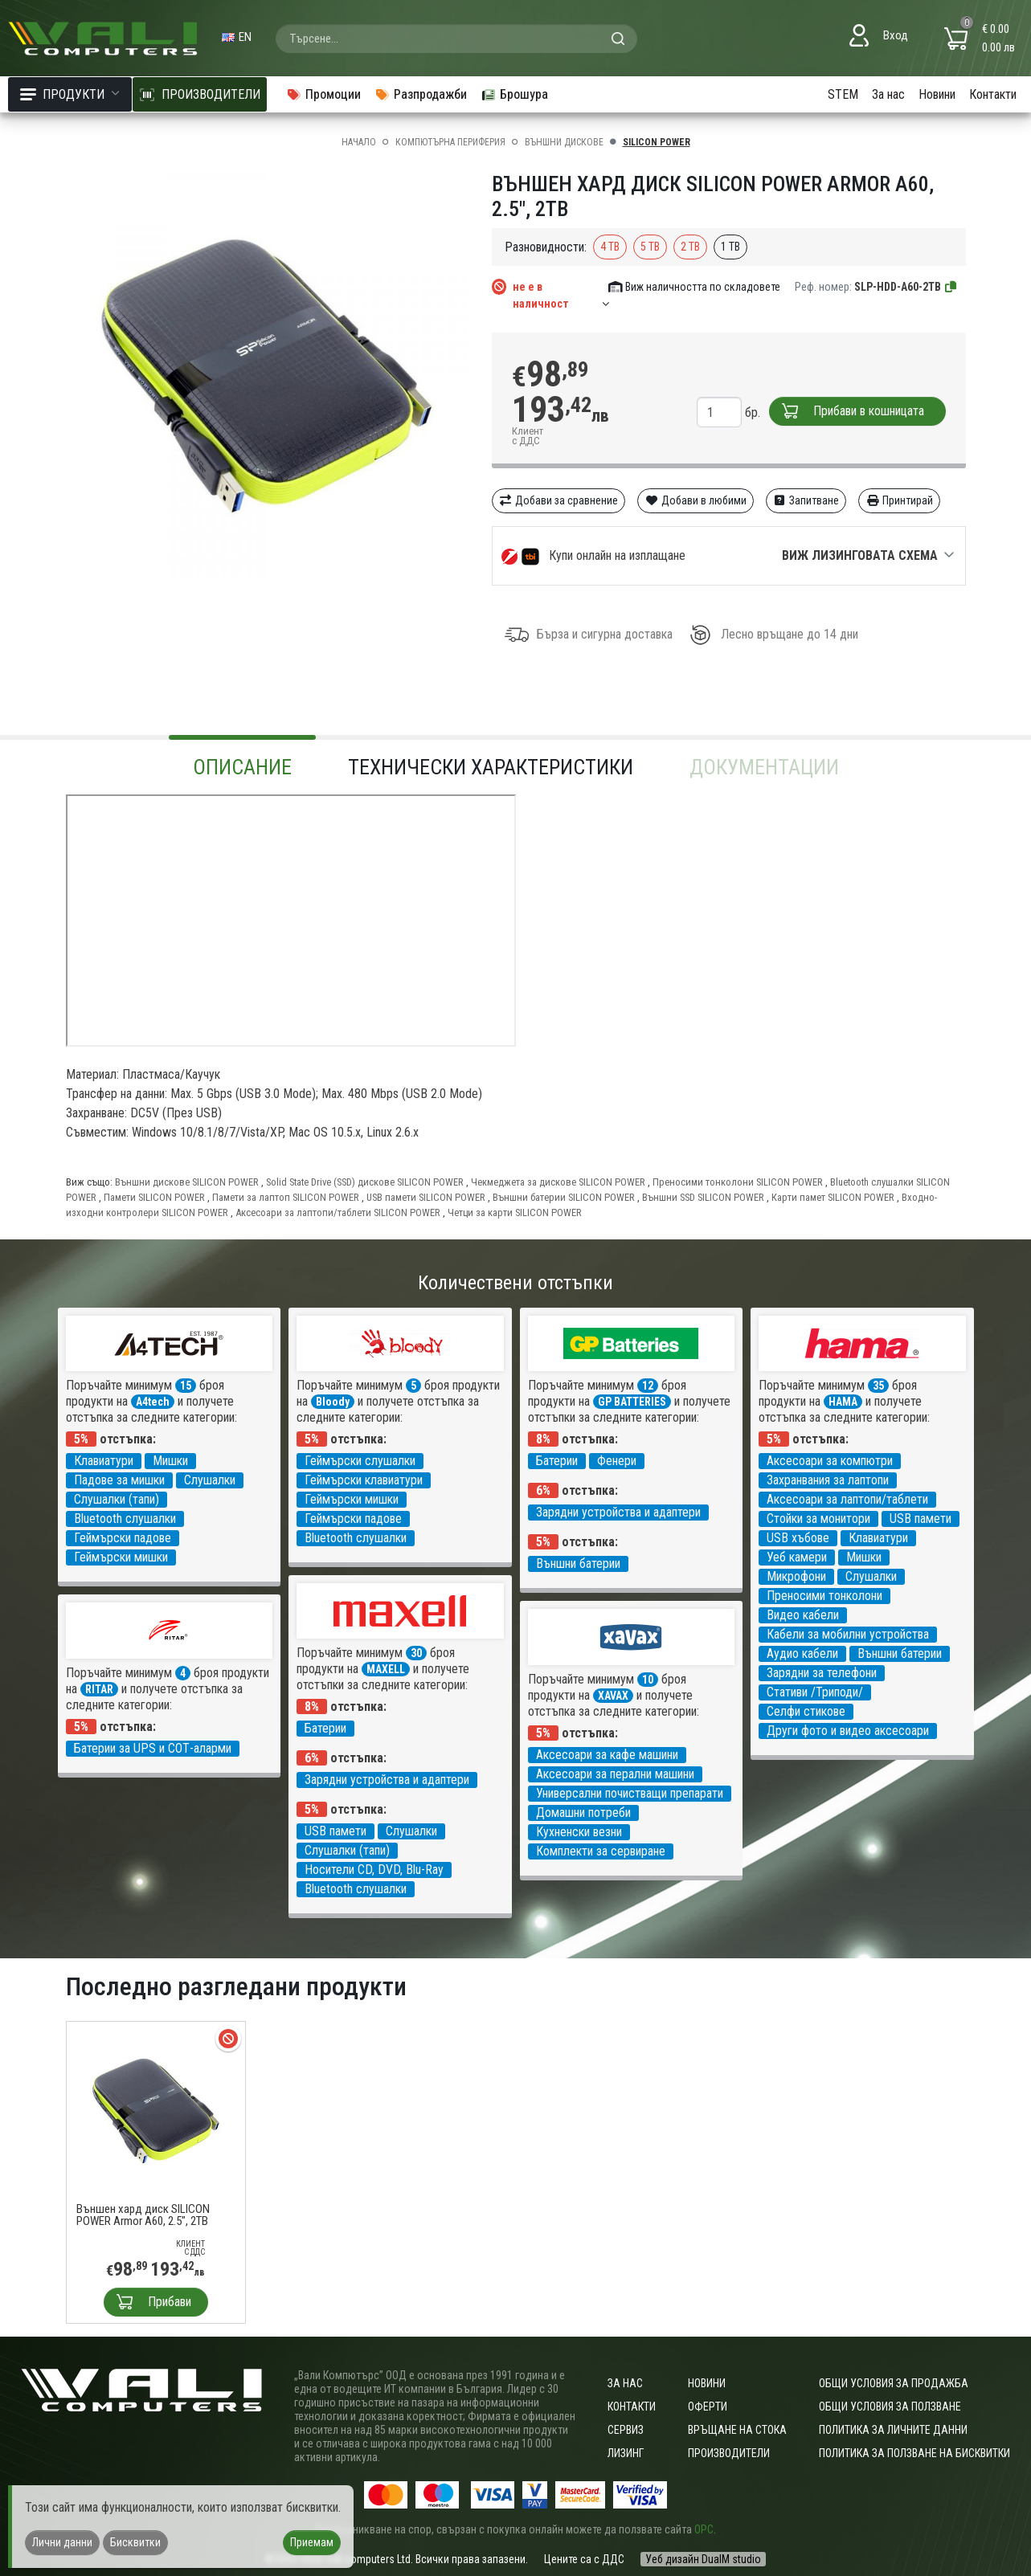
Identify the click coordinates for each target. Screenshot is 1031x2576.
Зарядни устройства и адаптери (618, 1512)
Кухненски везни (579, 1831)
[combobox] (456, 38)
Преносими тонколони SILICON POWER (738, 1182)
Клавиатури (103, 1460)
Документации (764, 767)
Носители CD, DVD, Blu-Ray (374, 1869)
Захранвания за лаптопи (828, 1480)
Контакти (993, 94)
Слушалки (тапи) (116, 1499)
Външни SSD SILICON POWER (703, 1197)
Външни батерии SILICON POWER (564, 1197)
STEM (843, 94)
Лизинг (626, 2453)
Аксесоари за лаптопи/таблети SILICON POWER (337, 1212)
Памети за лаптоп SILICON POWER (285, 1197)
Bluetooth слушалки (125, 1518)
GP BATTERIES (632, 1401)
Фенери (616, 1460)
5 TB (650, 246)
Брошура (514, 94)
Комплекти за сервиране (600, 1851)
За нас (888, 94)
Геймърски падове (122, 1537)
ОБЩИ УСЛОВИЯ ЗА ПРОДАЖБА (893, 2383)
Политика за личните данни (893, 2429)
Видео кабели (803, 1615)
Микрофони (796, 1576)
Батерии (557, 1460)
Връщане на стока (737, 2429)
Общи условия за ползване (890, 2406)
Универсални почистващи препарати (629, 1793)
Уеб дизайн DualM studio (703, 2559)
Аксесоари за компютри (830, 1460)
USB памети (920, 1518)
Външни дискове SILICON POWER (187, 1182)
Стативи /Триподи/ (815, 1692)
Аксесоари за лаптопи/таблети (847, 1499)
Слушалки (209, 1480)
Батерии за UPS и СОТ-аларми (152, 1748)
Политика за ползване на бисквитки (914, 2453)
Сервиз (626, 2429)
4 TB (610, 246)
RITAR (99, 1689)
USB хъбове (798, 1537)
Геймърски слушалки (360, 1460)
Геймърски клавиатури (364, 1480)
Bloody (333, 1401)
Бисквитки (135, 2542)
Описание (242, 767)
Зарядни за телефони (822, 1672)
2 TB (690, 246)
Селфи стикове (806, 1711)
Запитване (806, 500)
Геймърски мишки (121, 1557)
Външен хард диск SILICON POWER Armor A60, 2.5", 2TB (143, 2215)
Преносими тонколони (824, 1595)
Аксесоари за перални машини (615, 1774)
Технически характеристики (490, 767)
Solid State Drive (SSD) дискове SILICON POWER (365, 1182)
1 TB (730, 246)
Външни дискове (564, 142)
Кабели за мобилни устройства (848, 1634)
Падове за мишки (119, 1480)
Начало (359, 142)
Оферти (707, 2406)
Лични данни (62, 2542)
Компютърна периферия (450, 142)
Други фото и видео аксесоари (848, 1730)
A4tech (153, 1401)
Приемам (311, 2542)
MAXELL (385, 1669)
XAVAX (613, 1695)
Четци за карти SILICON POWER (515, 1212)
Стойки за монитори (818, 1518)
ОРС (704, 2529)
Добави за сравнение (559, 500)
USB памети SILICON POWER (425, 1197)
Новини (936, 94)
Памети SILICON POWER (154, 1197)
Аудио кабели (802, 1653)
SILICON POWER (656, 142)
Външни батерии (578, 1563)
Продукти (70, 94)
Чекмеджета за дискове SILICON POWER (558, 1182)
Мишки (170, 1460)
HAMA (842, 1401)
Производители (729, 2453)
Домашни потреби (583, 1812)
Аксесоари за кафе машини (607, 1754)
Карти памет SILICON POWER (832, 1197)
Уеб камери (797, 1557)
